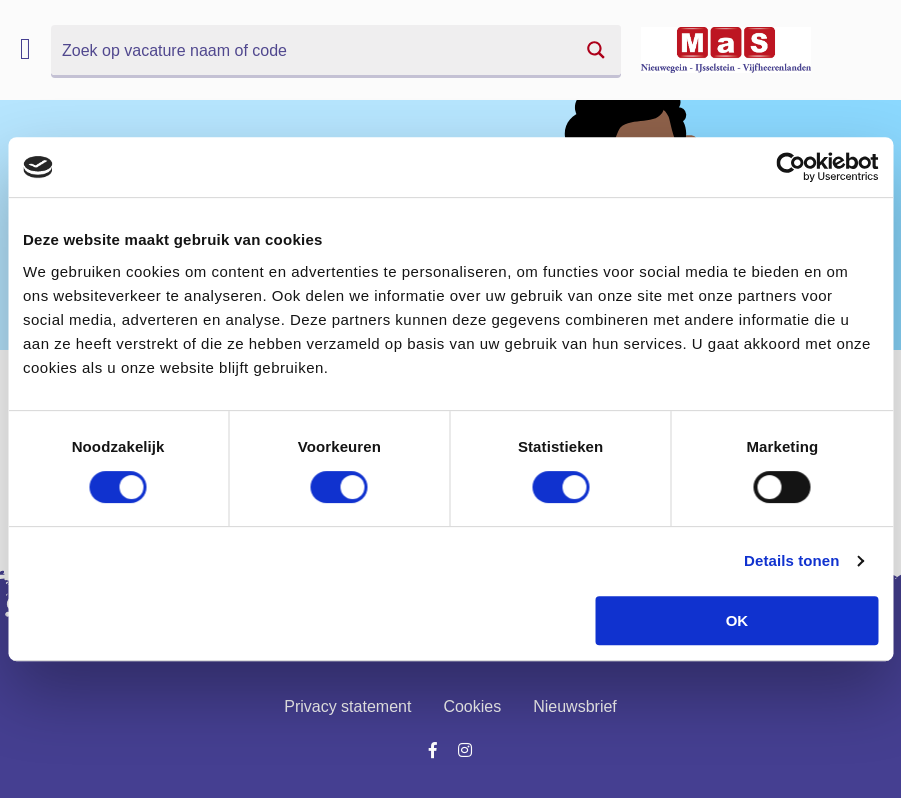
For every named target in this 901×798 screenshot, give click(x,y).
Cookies (472, 706)
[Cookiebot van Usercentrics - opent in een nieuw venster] (790, 167)
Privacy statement (347, 706)
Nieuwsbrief (575, 706)
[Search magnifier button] (596, 50)
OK (737, 620)
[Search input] (312, 50)
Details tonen (791, 560)
